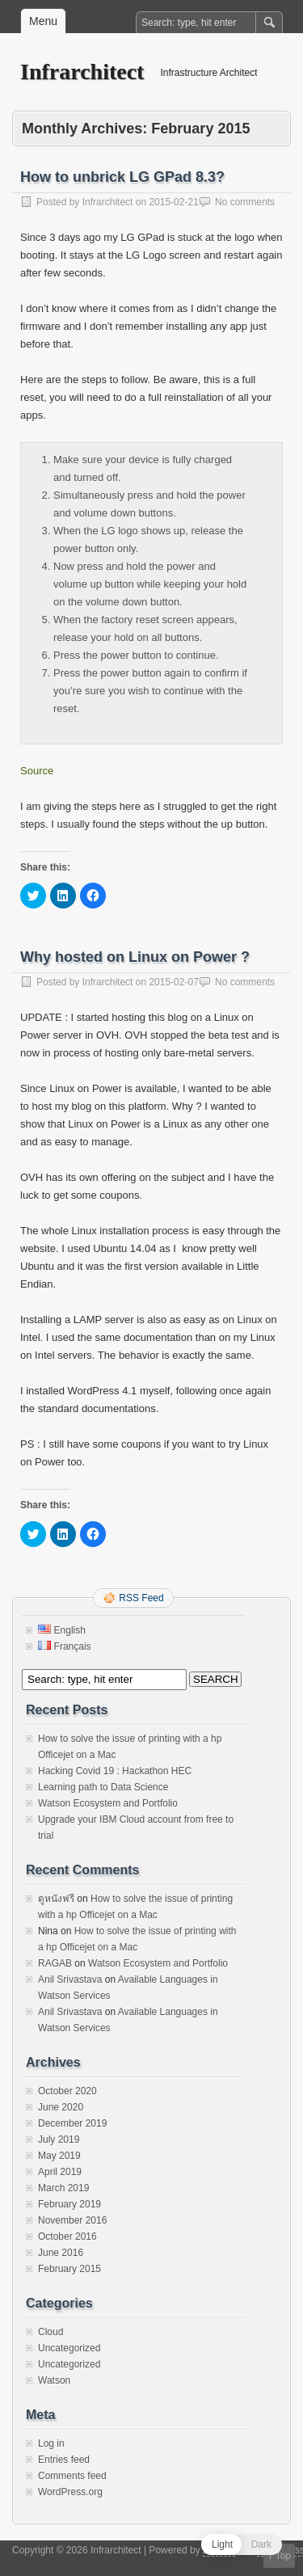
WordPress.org (70, 2492)
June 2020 (60, 2107)
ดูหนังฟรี (56, 1898)
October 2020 (67, 2091)
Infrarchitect (82, 71)
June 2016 (60, 2252)
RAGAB (55, 1963)
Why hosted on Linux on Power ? (135, 957)
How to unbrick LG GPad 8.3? (122, 177)
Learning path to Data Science (103, 1787)
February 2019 (69, 2204)
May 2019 (59, 2155)
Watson (54, 2380)
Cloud (50, 2332)
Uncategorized (69, 2348)
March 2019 (63, 2188)
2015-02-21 (173, 202)
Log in (51, 2443)
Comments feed (72, 2475)
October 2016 (67, 2236)
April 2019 (60, 2172)
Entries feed (64, 2459)
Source (36, 771)
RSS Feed (141, 1598)
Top (283, 2555)
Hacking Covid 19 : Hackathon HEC (114, 1771)
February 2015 (69, 2269)
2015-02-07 (173, 982)
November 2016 (72, 2220)
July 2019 (58, 2139)
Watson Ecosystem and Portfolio (108, 1803)
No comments (245, 202)
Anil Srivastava (70, 1979)
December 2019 (72, 2123)
